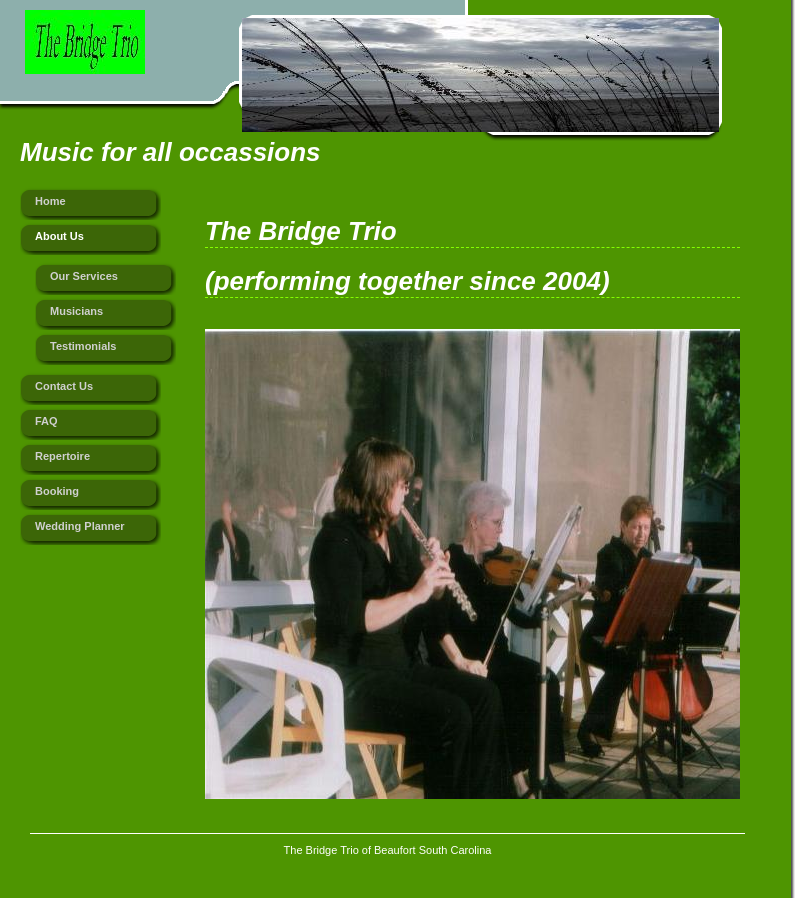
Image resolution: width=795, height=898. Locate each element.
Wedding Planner (80, 526)
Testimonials (83, 346)
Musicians (76, 311)
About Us (59, 236)
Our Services (84, 276)
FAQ (46, 421)
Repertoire (62, 456)
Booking (57, 491)
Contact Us (64, 386)
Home (50, 201)
